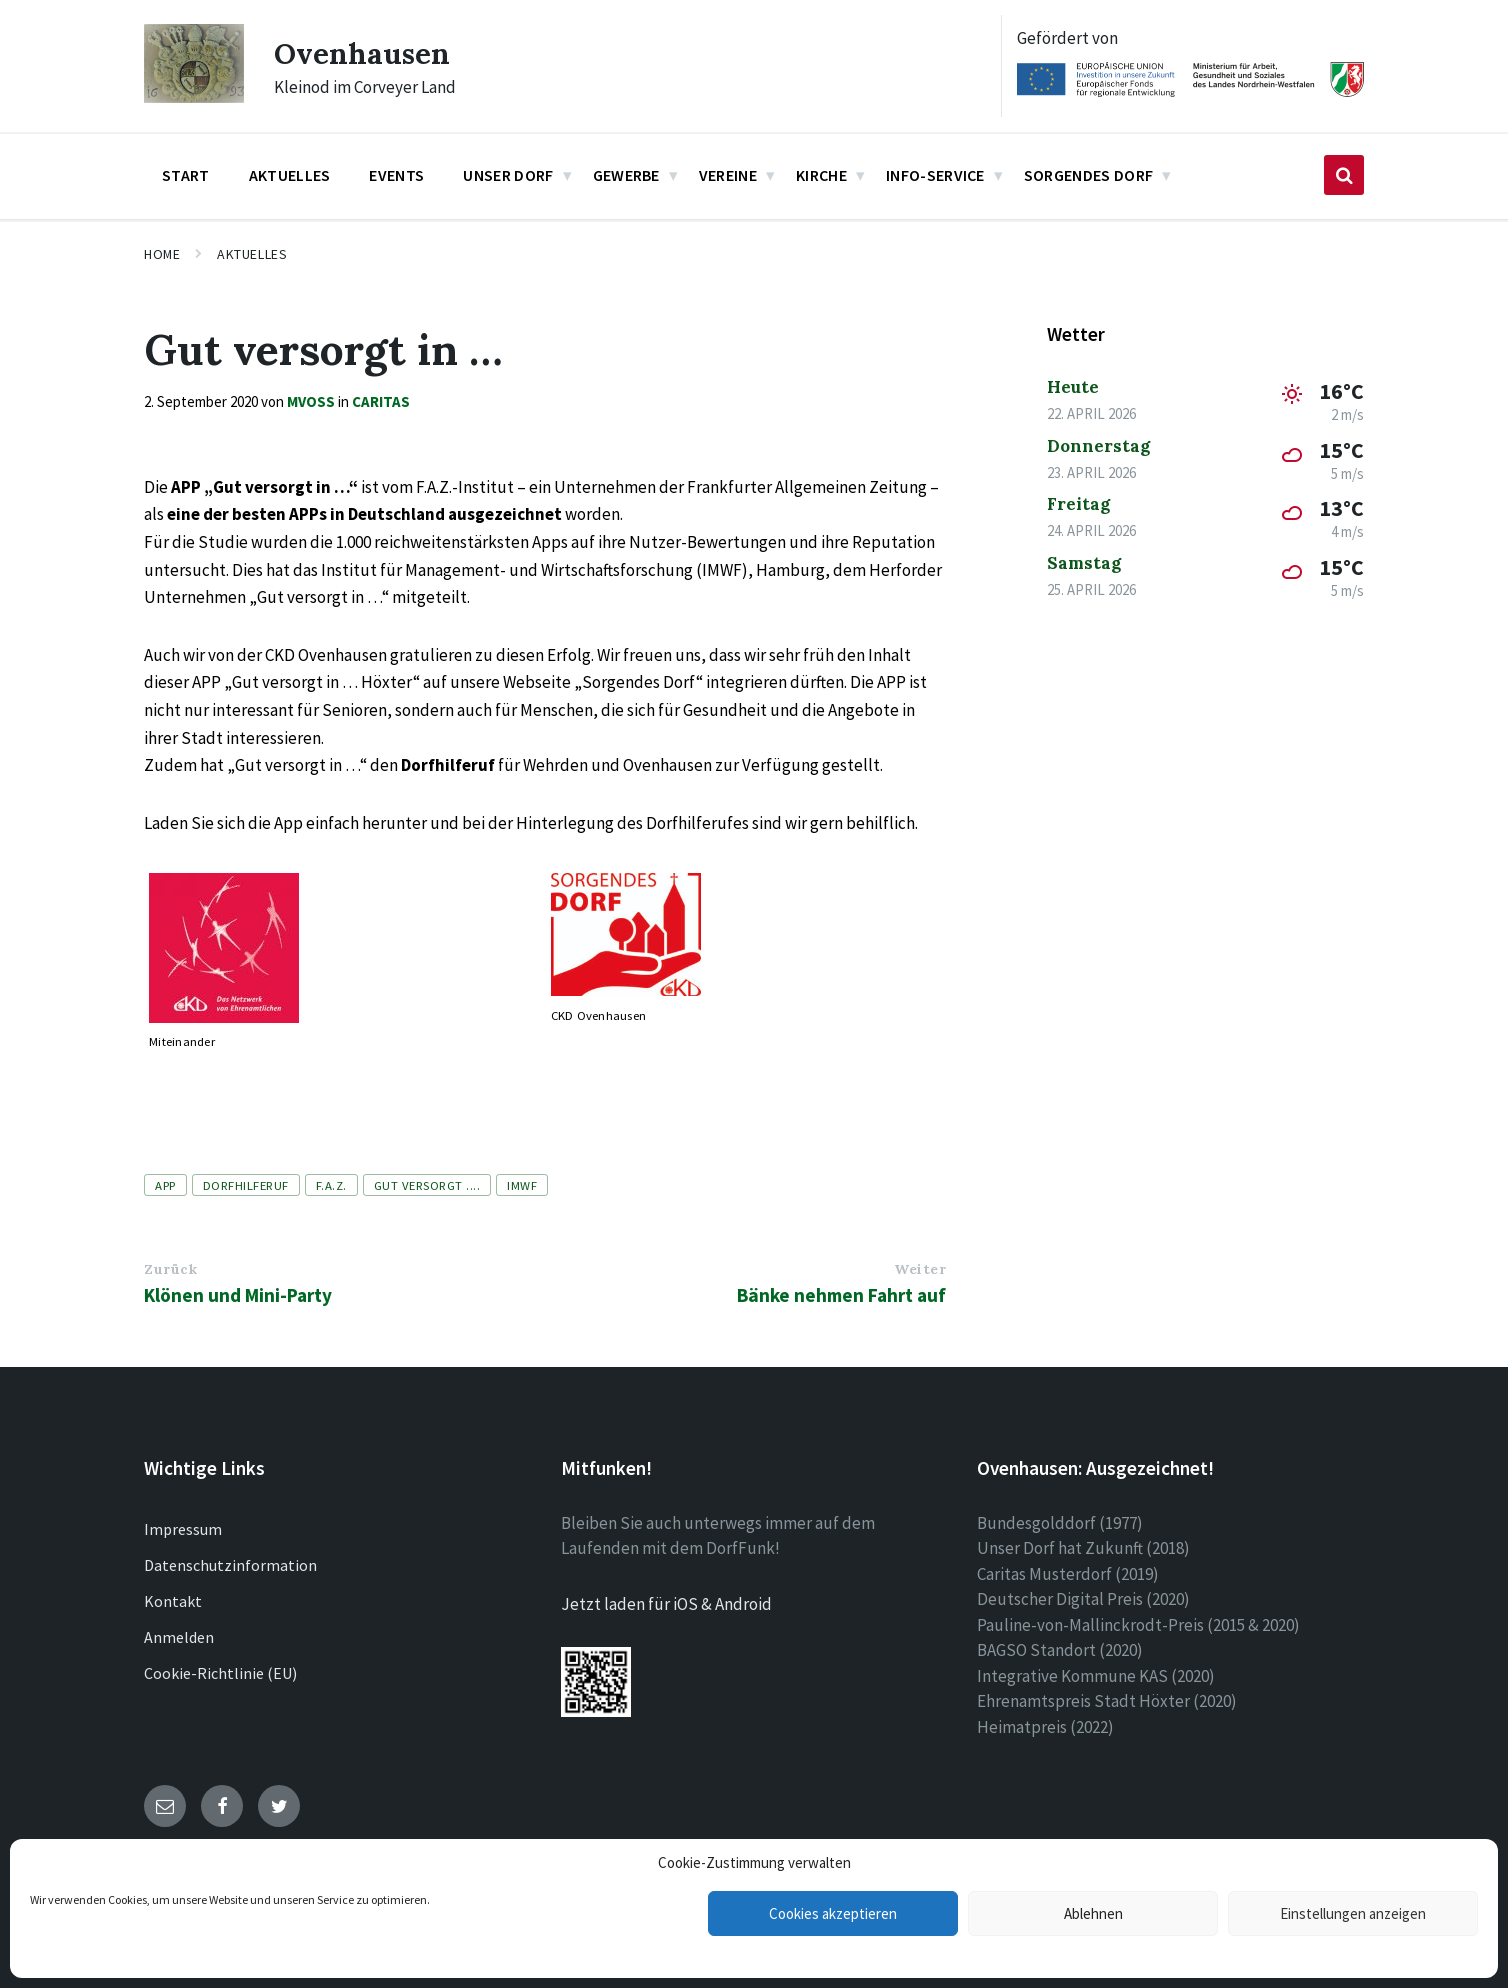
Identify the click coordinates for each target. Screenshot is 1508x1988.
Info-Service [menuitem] (935, 175)
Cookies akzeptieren (833, 1913)
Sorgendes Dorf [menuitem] (1088, 175)
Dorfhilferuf (246, 1185)
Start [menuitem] (186, 175)
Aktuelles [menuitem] (290, 175)
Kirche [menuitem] (821, 175)
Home (162, 254)
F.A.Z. (331, 1185)
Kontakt (173, 1601)
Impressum (183, 1529)
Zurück (170, 1269)
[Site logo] (194, 97)
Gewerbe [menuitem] (626, 175)
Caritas (381, 401)
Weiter (920, 1269)
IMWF (522, 1185)
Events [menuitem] (396, 175)
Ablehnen (1093, 1913)
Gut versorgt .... (427, 1185)
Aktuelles (252, 254)
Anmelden (179, 1637)
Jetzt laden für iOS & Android (666, 1604)
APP (165, 1185)
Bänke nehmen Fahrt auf (841, 1295)
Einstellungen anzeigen (1353, 1913)
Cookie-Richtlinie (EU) (220, 1673)
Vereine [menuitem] (728, 175)
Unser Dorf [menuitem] (508, 175)
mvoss (311, 401)
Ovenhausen (363, 53)
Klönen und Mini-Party (238, 1295)
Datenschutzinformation (230, 1565)
